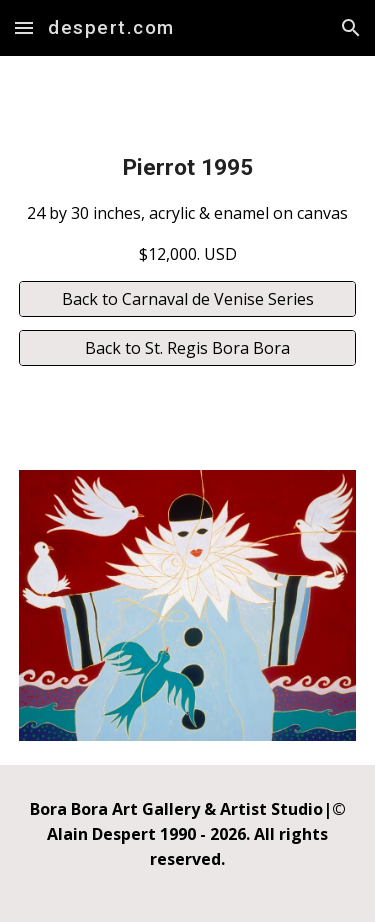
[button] (24, 27)
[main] (188, 208)
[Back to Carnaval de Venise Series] (188, 299)
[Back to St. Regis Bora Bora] (188, 348)
